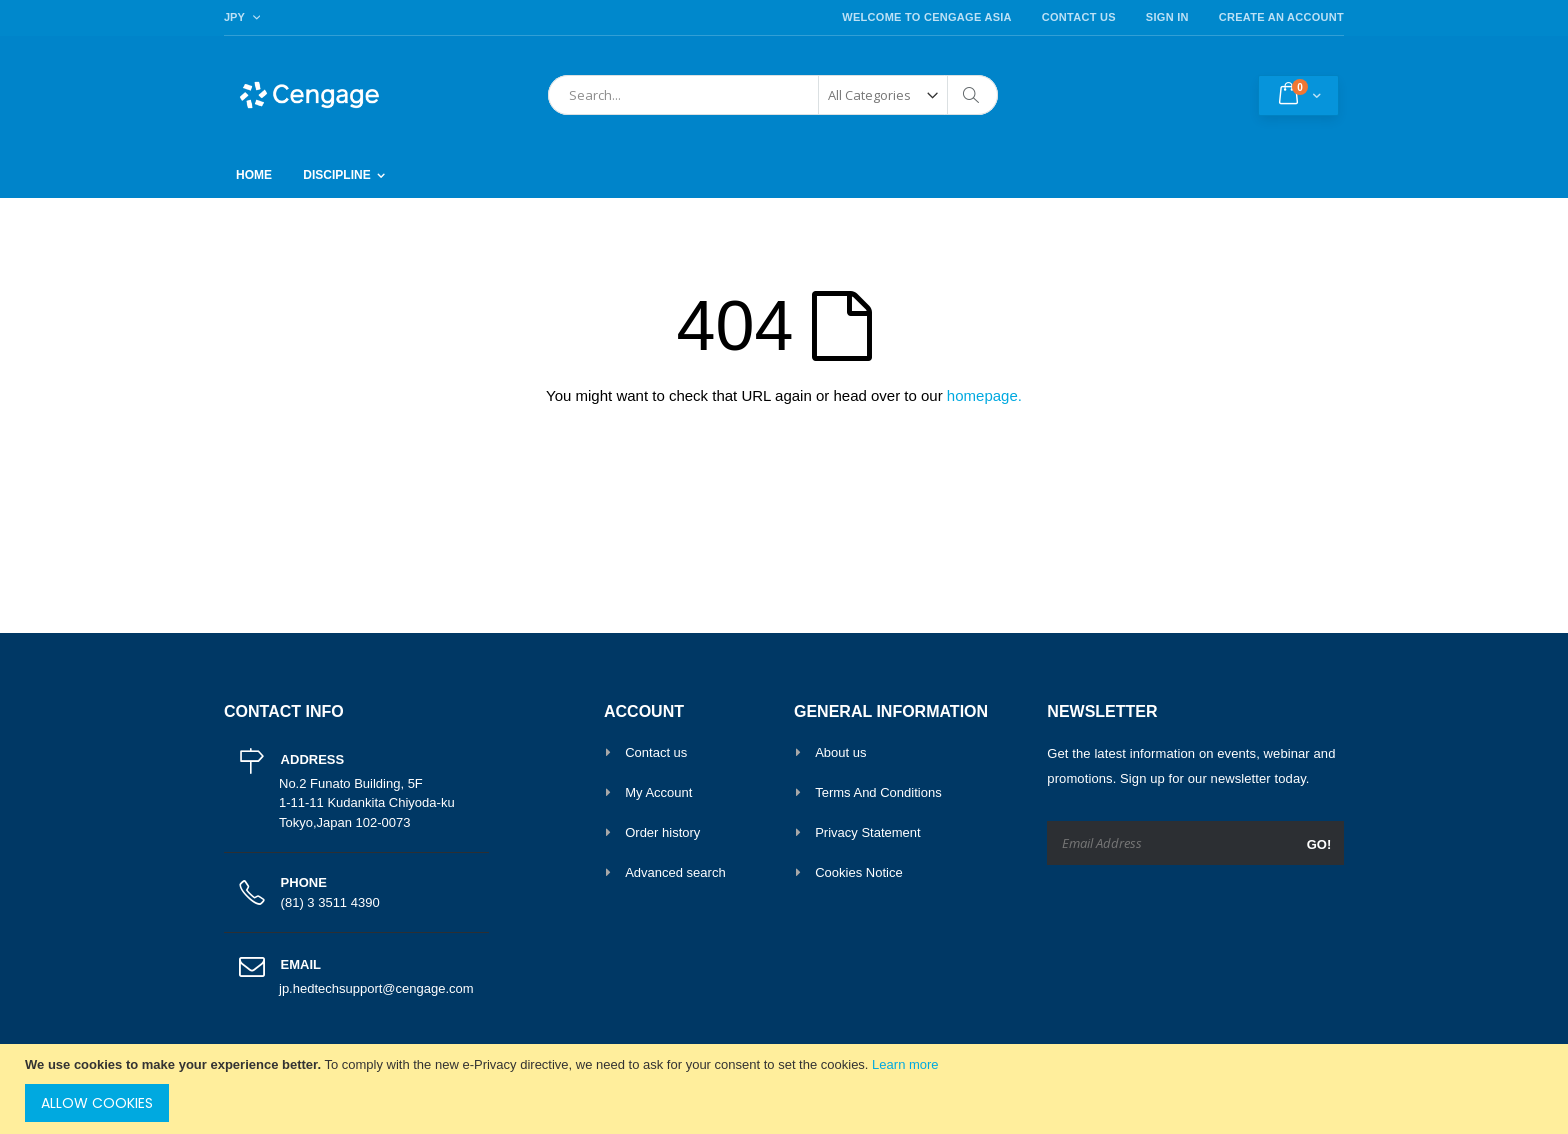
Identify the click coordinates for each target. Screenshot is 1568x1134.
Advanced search (675, 872)
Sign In (1167, 17)
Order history (662, 832)
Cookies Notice (858, 872)
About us (840, 752)
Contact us (656, 752)
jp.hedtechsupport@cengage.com (376, 988)
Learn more (905, 1064)
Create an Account (1281, 17)
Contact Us (1079, 17)
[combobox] (773, 95)
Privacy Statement (868, 832)
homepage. (984, 395)
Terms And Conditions (878, 792)
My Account (658, 792)
